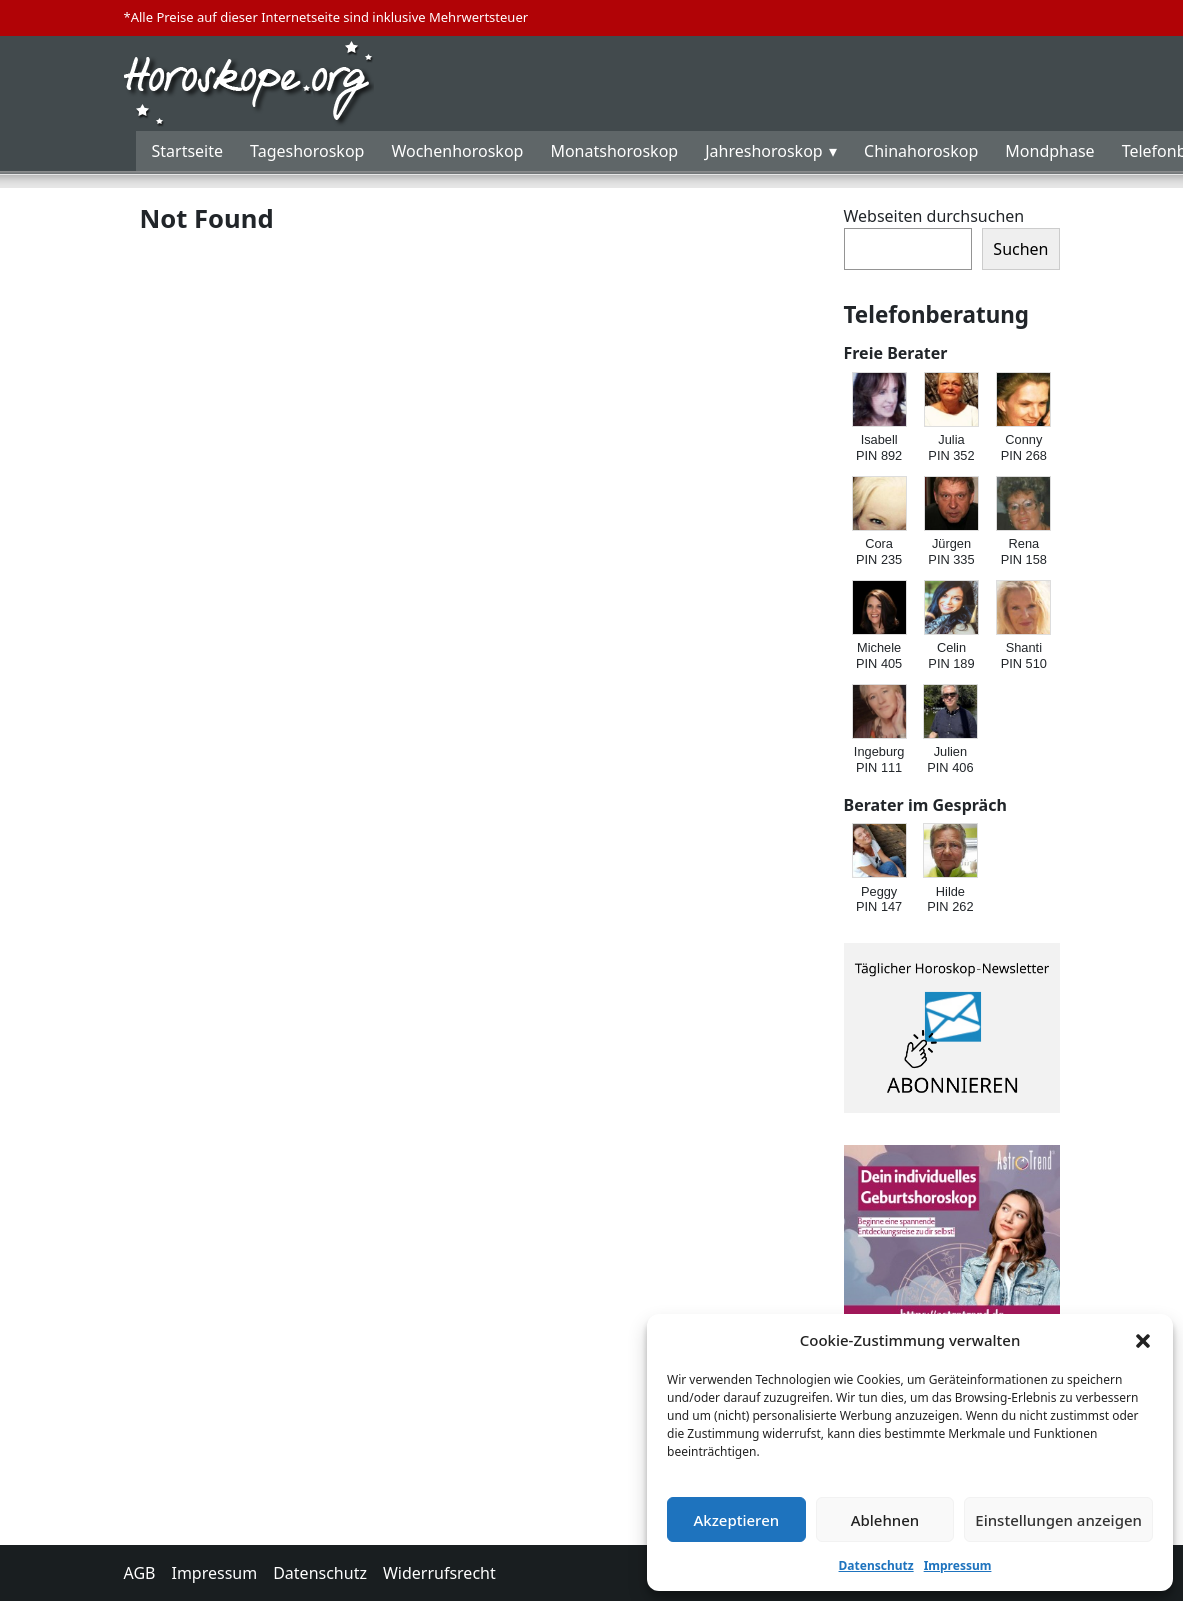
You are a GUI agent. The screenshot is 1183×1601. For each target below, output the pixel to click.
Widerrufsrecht (439, 1573)
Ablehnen (885, 1520)
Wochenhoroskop (457, 151)
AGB (140, 1573)
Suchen (1020, 249)
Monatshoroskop (614, 151)
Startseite (188, 151)
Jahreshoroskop (763, 151)
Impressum (958, 1565)
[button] (1143, 1340)
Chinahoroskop (921, 151)
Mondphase (1049, 151)
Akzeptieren (736, 1520)
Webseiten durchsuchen (934, 216)
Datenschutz (876, 1565)
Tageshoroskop (307, 151)
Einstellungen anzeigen (1058, 1520)
